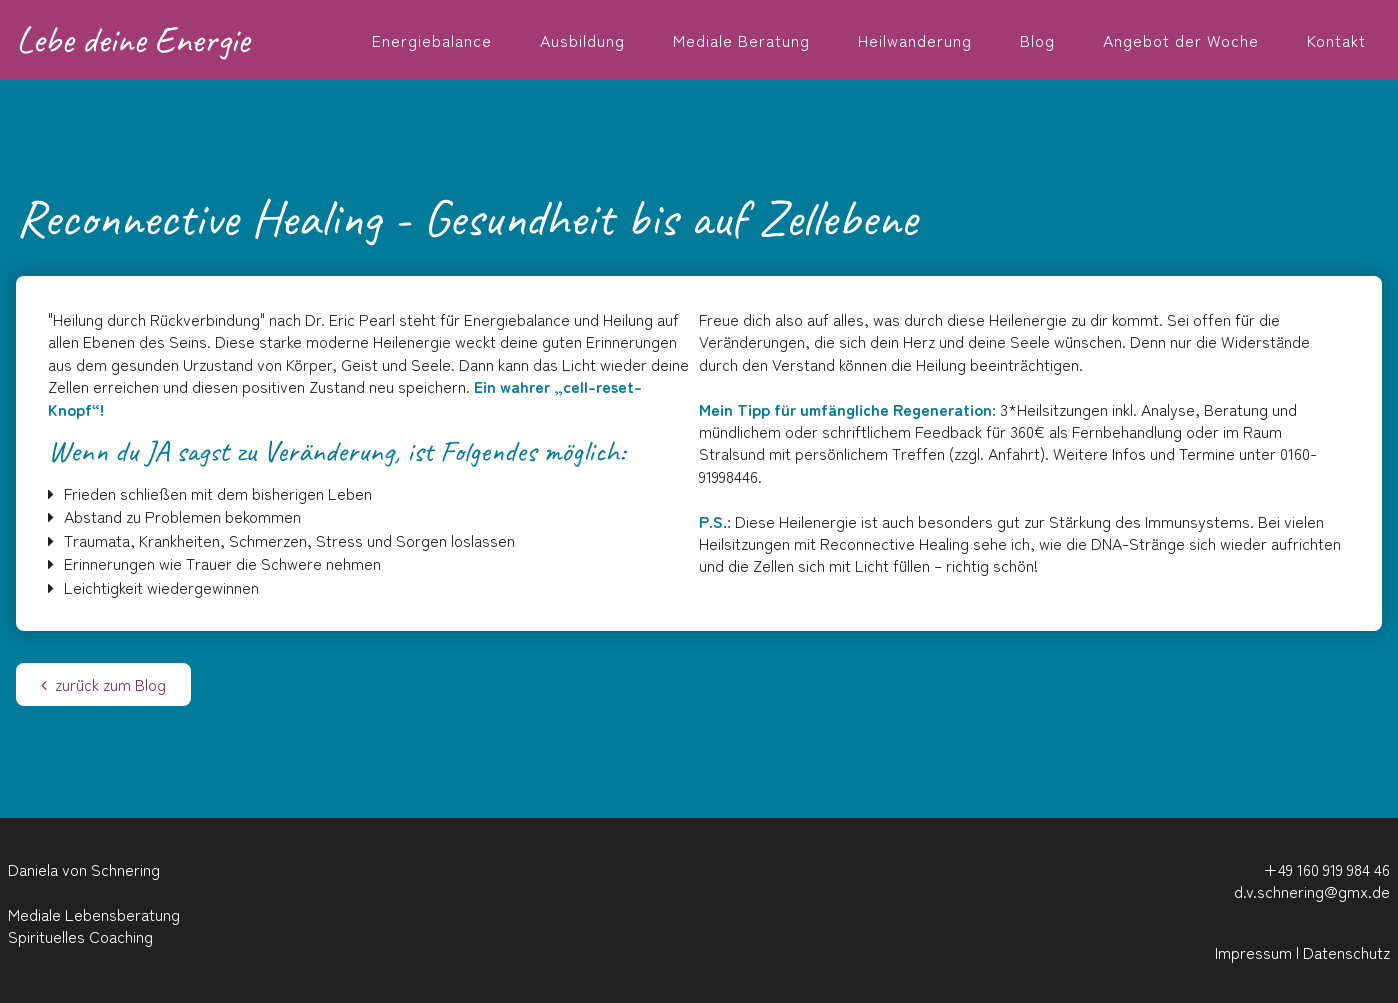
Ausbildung (582, 40)
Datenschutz (1346, 952)
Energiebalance (432, 40)
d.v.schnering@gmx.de (1312, 891)
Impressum (1253, 952)
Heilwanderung (915, 40)
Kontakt (1336, 40)
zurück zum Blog (103, 684)
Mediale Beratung (741, 40)
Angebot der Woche (1181, 40)
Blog (1037, 40)
